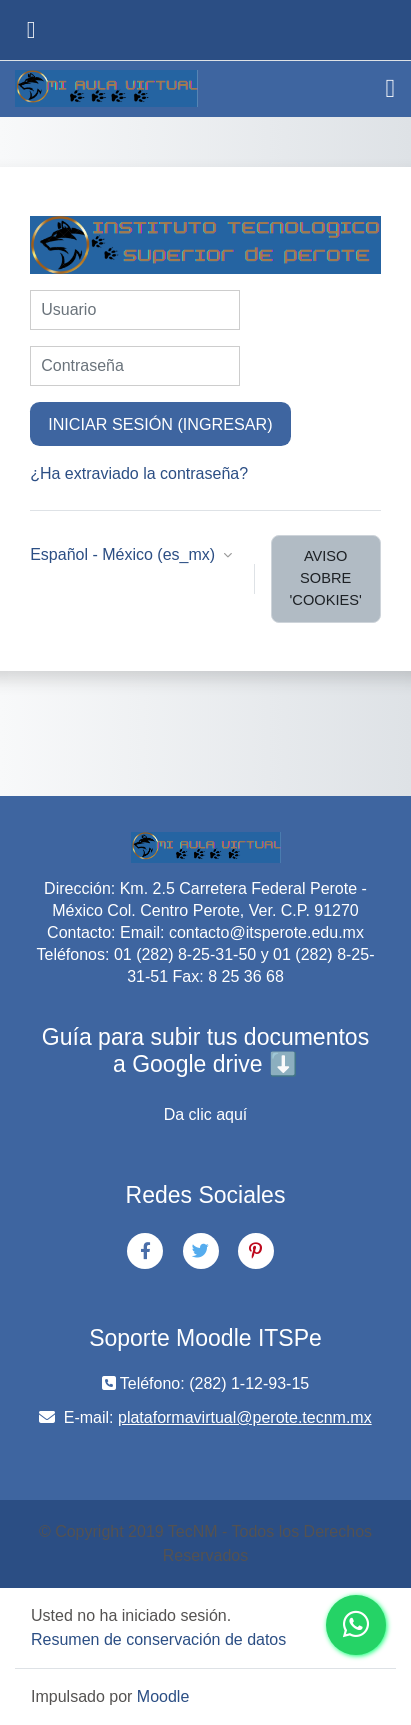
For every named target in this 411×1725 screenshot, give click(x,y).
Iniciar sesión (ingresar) (160, 424)
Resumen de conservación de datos (158, 1639)
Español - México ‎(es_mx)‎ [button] (124, 554)
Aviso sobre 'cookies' (326, 578)
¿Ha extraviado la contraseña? (139, 473)
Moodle (163, 1696)
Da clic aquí (206, 1114)
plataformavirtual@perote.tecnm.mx (245, 1417)
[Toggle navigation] (391, 89)
